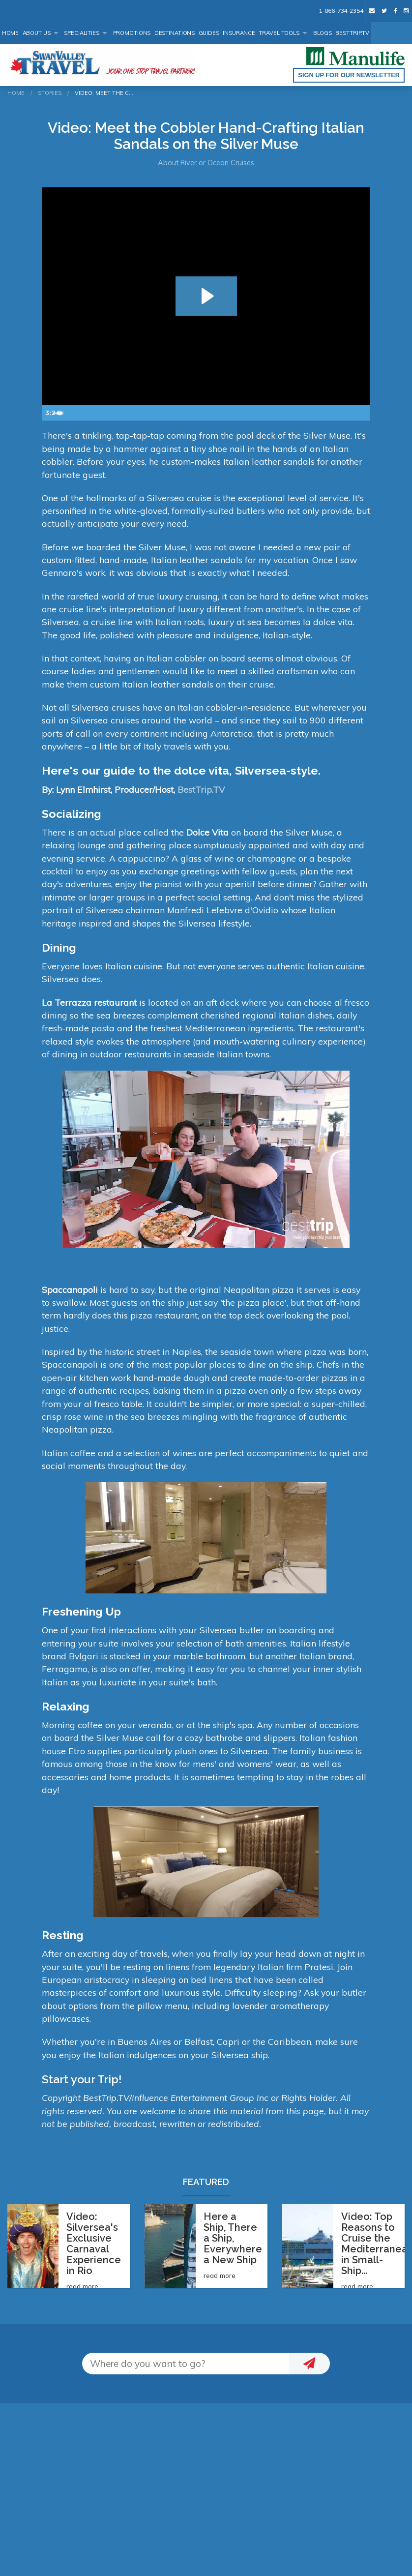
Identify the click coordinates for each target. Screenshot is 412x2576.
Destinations (174, 33)
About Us (37, 33)
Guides (209, 33)
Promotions (132, 33)
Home (10, 33)
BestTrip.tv (352, 33)
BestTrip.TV (201, 789)
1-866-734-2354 (341, 10)
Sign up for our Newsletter (349, 75)
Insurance (239, 33)
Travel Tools (279, 33)
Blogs (322, 33)
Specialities (81, 33)
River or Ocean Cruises (217, 162)
